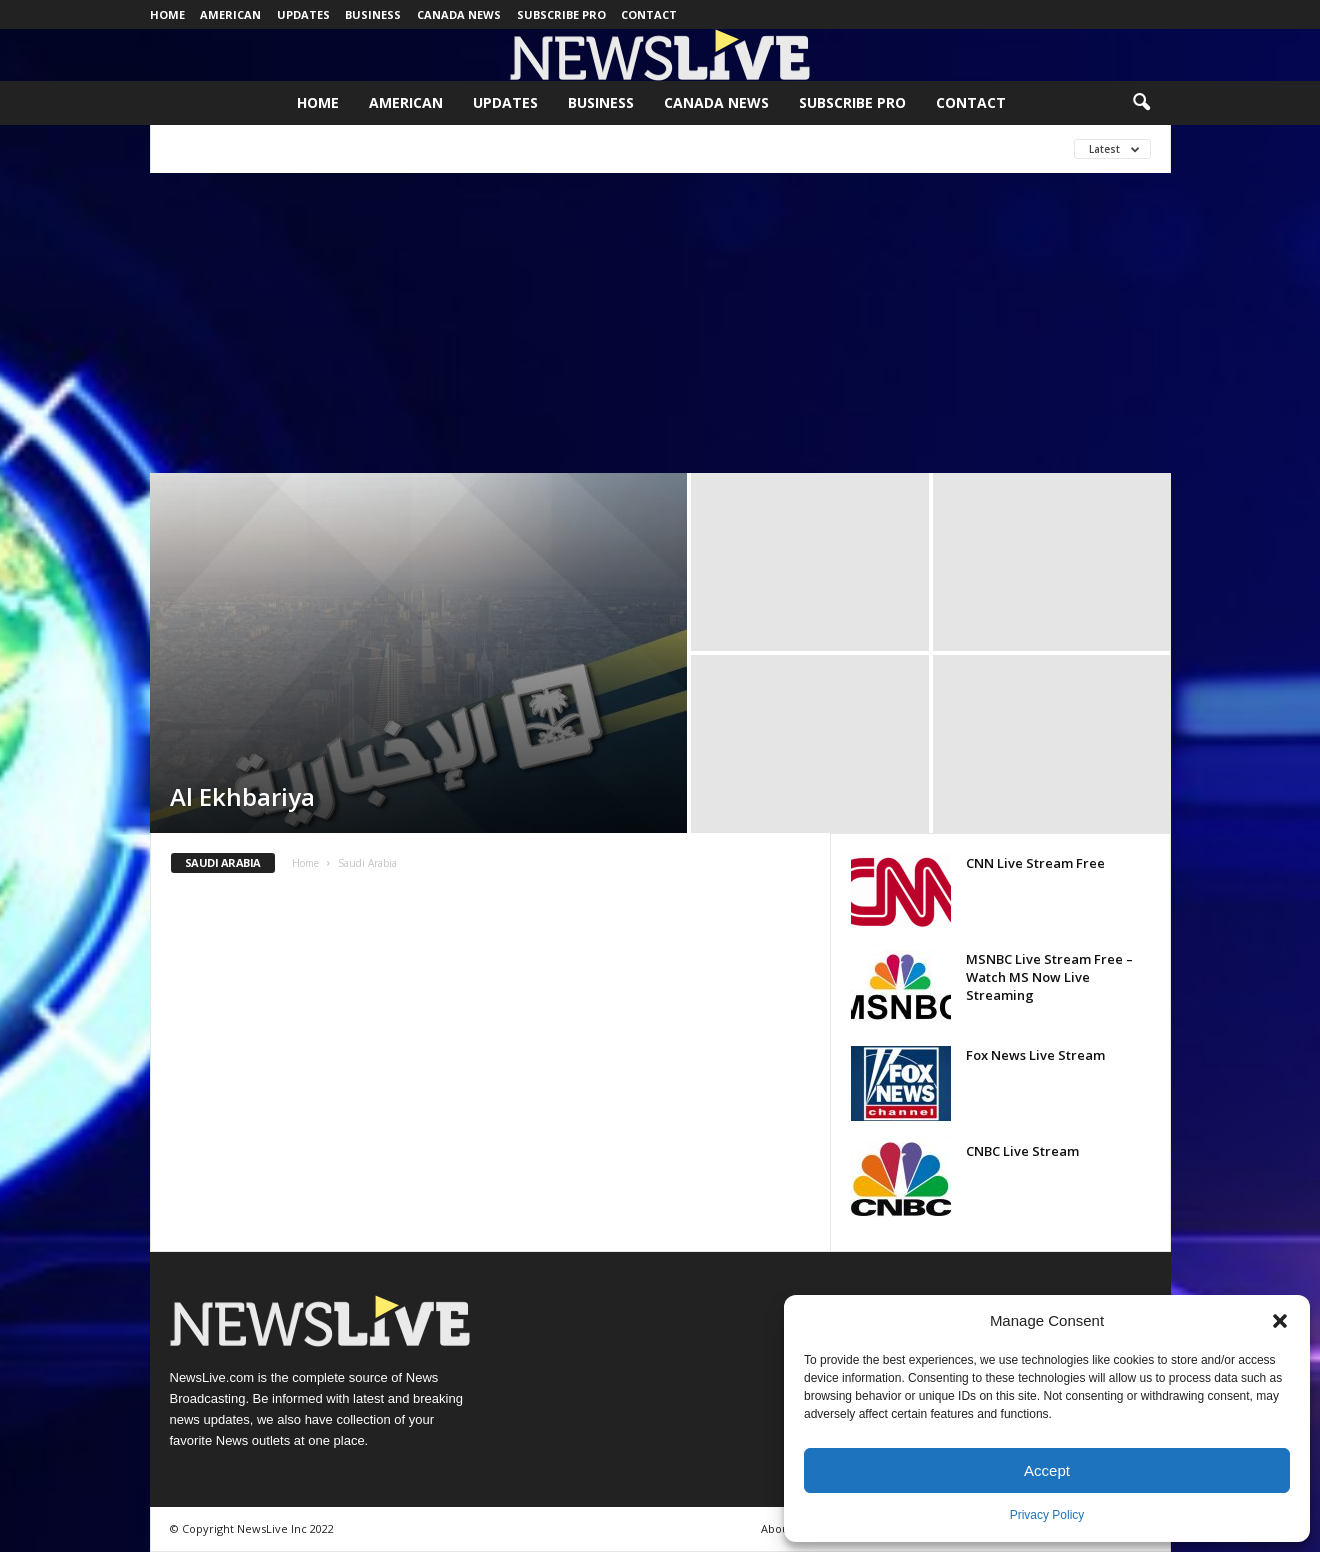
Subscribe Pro (561, 14)
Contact (649, 14)
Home (167, 14)
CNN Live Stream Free (1035, 863)
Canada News (459, 14)
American (230, 14)
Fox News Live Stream (1035, 1055)
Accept (1047, 1470)
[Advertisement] (660, 323)
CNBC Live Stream (1022, 1151)
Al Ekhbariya (242, 796)
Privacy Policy (1047, 1515)
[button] (1280, 1321)
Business (373, 14)
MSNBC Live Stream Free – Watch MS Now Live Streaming (1049, 977)
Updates (303, 14)
